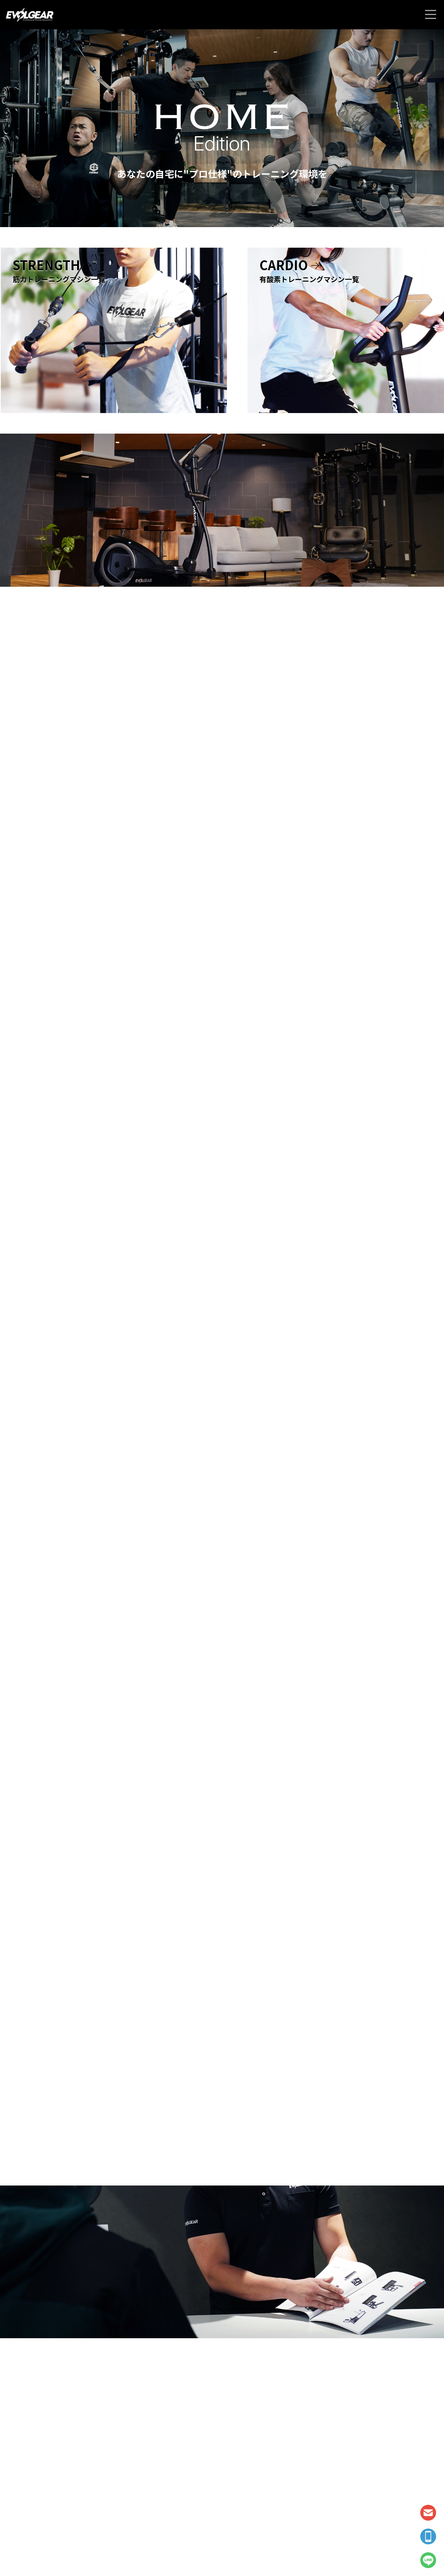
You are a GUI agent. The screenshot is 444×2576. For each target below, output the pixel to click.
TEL (428, 2536)
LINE (428, 2560)
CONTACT (428, 2513)
